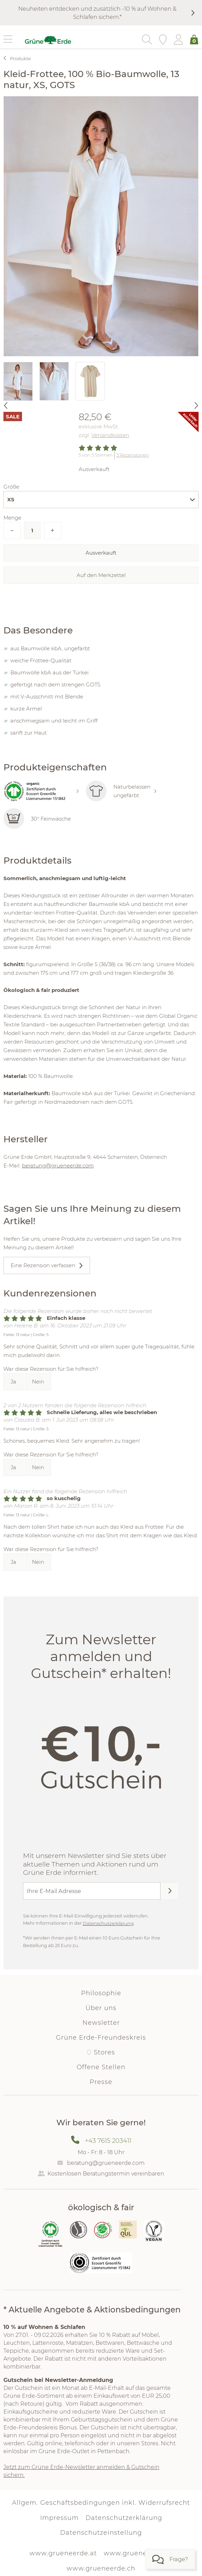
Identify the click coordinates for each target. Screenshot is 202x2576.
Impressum (59, 2517)
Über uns (101, 2008)
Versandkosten (110, 435)
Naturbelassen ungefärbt (121, 791)
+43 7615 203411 (108, 2141)
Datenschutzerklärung (108, 1923)
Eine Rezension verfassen (43, 1265)
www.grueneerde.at (63, 2553)
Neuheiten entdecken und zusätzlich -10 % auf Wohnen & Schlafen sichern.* (97, 12)
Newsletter (101, 2023)
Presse (101, 2082)
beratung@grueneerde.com (58, 1166)
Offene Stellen (101, 2067)
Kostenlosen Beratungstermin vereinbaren (105, 2174)
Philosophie (101, 1993)
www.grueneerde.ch (101, 2568)
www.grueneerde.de (138, 2553)
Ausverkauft (101, 552)
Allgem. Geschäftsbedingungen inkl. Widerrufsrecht (101, 2502)
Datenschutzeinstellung (101, 2532)
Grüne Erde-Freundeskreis (101, 2037)
